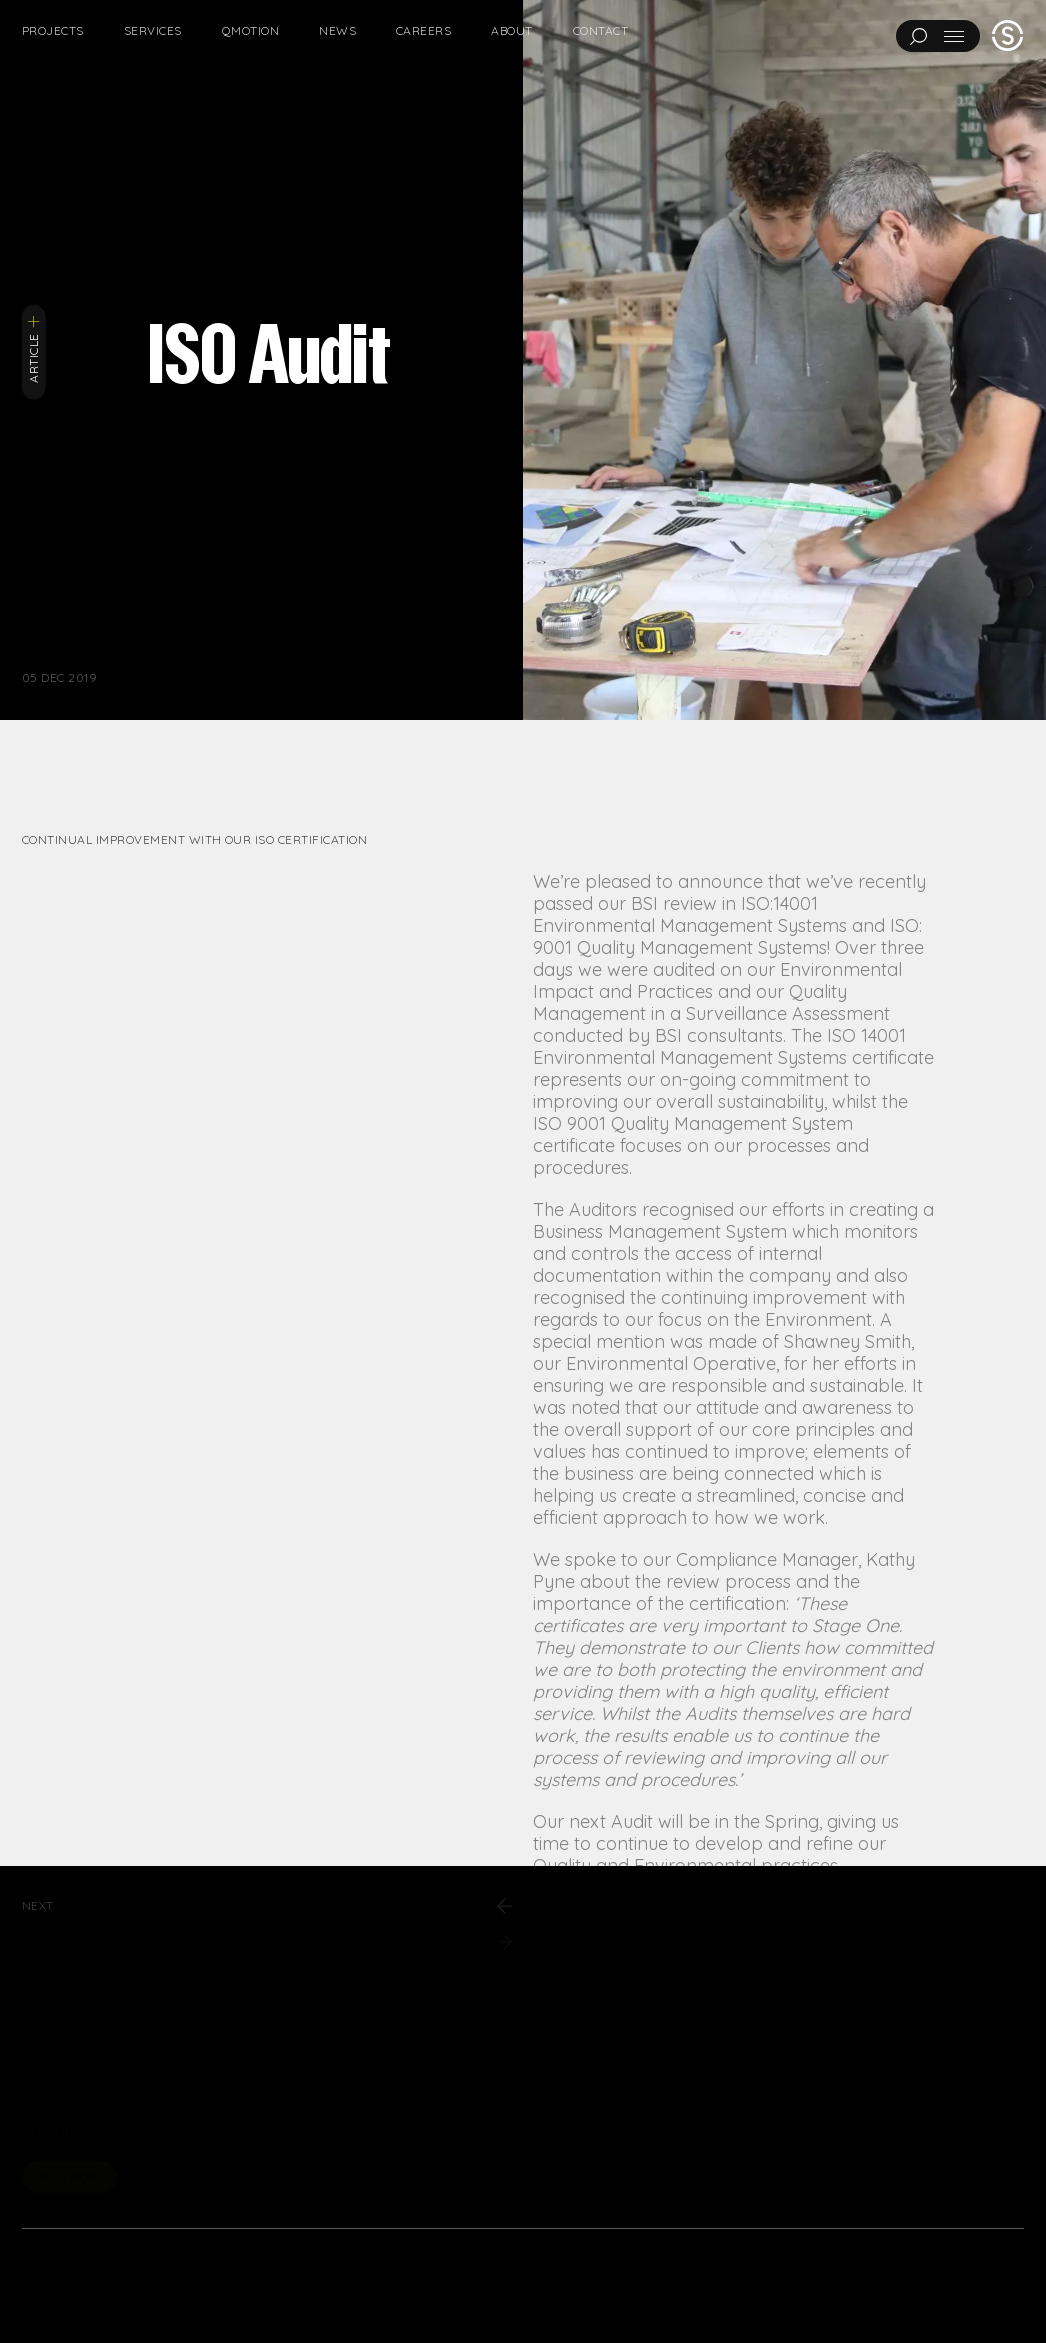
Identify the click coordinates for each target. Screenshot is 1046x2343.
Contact (600, 30)
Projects (53, 30)
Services (153, 30)
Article (33, 348)
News (337, 30)
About (511, 30)
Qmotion (250, 30)
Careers (423, 30)
